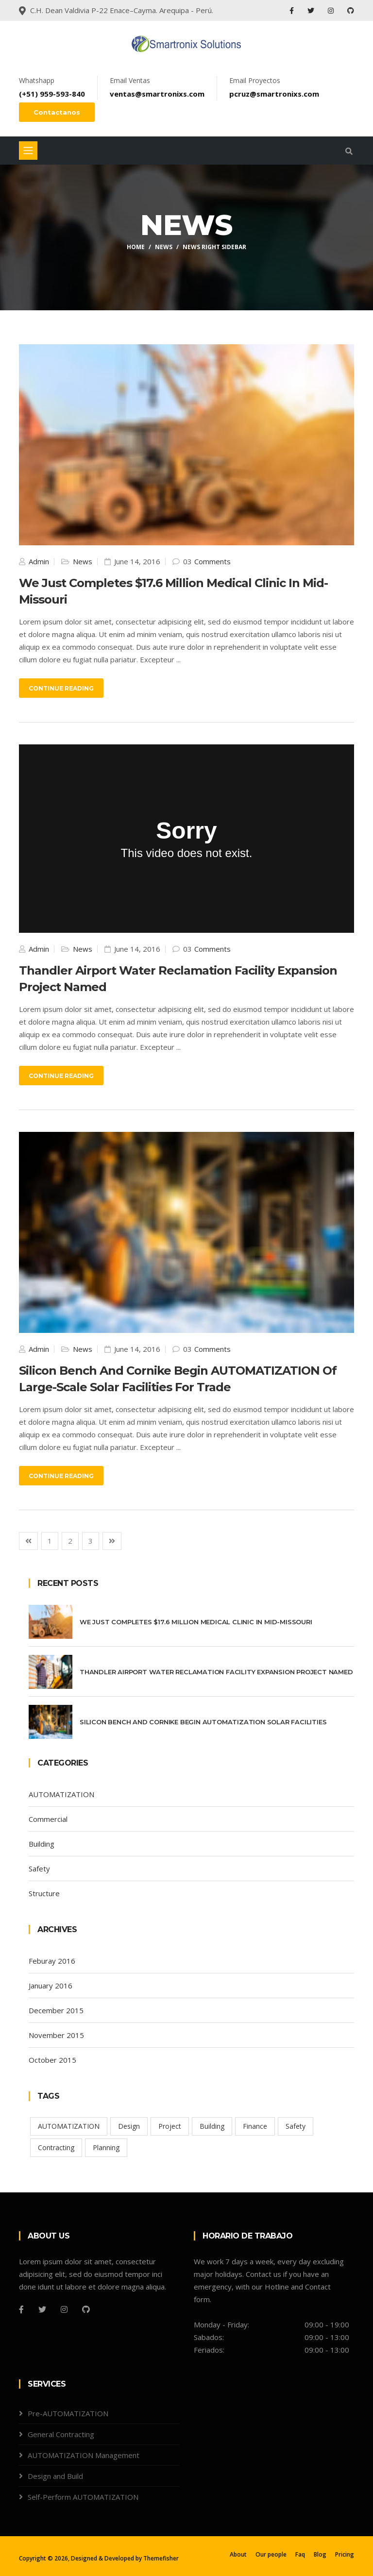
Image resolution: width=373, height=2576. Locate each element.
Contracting (56, 2147)
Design (129, 2126)
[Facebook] (21, 2309)
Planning (106, 2147)
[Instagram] (64, 2309)
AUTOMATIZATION (61, 1794)
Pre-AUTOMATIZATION (68, 2413)
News (163, 247)
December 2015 (56, 2010)
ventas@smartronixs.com (157, 94)
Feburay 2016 (52, 1961)
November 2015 (56, 2035)
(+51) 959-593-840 (52, 94)
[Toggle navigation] (28, 150)
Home (136, 247)
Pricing (344, 2554)
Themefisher (161, 2558)
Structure (44, 1893)
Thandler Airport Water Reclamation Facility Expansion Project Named (216, 1672)
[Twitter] (42, 2309)
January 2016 (50, 1985)
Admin (38, 561)
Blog (320, 2554)
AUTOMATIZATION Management (83, 2455)
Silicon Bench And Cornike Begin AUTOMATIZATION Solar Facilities (203, 1722)
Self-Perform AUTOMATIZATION (83, 2497)
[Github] (86, 2309)
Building (41, 1844)
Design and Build (55, 2476)
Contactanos (57, 112)
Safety (39, 1868)
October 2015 (52, 2060)
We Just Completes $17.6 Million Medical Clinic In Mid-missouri (196, 1622)
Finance (255, 2126)
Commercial (48, 1819)
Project (169, 2126)
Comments (212, 561)
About (238, 2554)
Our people (271, 2554)
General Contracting (61, 2434)
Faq (300, 2554)
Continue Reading (61, 688)
